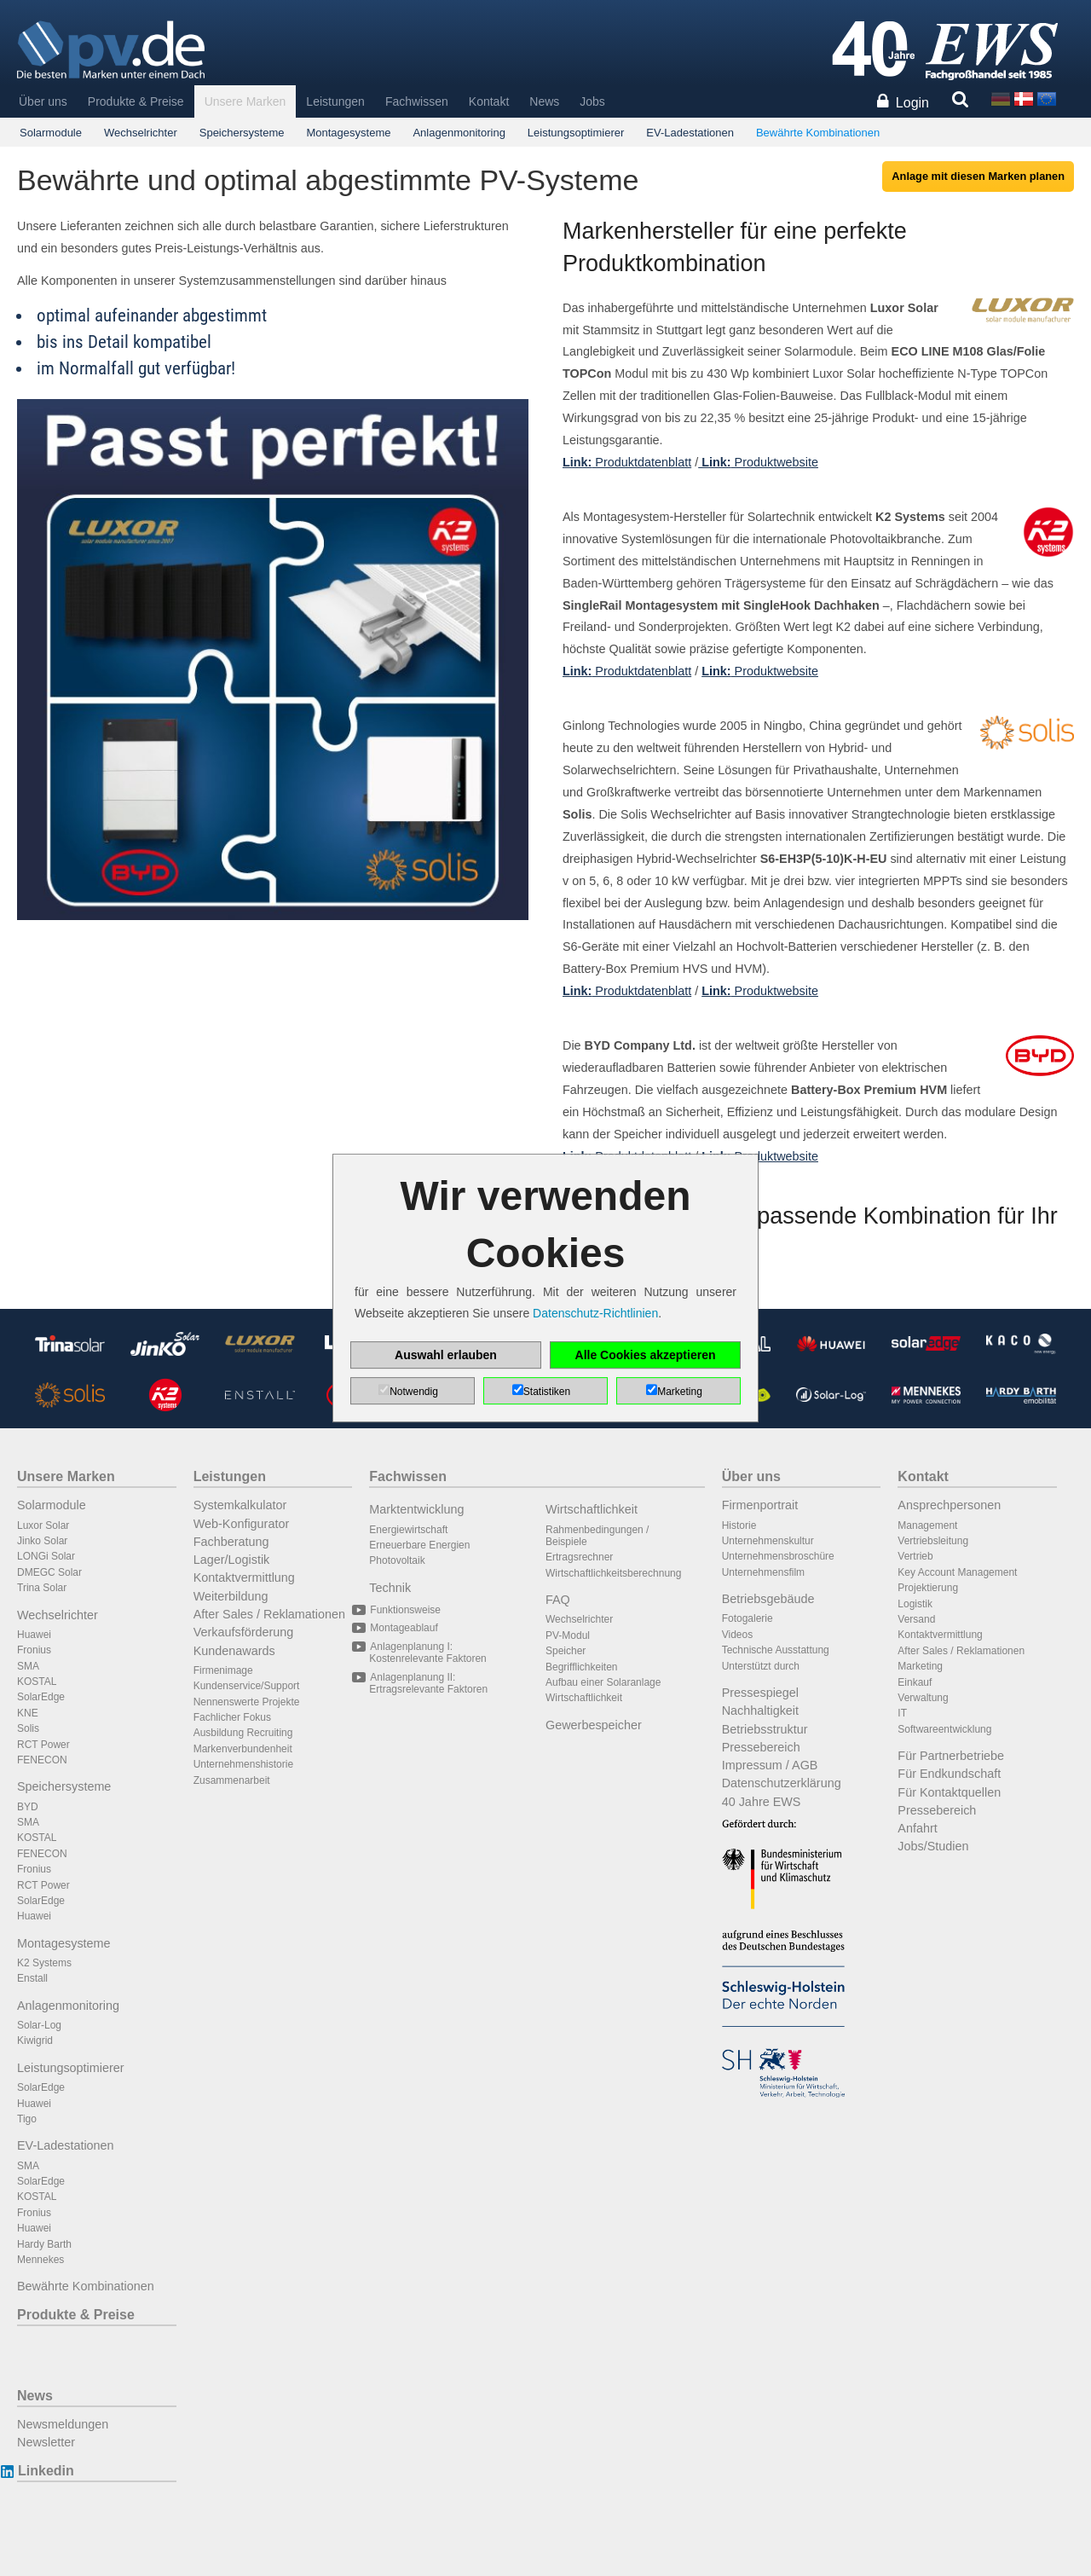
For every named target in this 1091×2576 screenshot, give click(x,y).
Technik (390, 1588)
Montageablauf (403, 1628)
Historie (739, 1525)
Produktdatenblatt (627, 462)
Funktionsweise (405, 1610)
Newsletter (46, 2442)
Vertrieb (915, 1556)
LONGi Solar (46, 1556)
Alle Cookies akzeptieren (645, 1355)
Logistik (915, 1604)
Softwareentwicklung (944, 1729)
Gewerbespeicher (594, 1725)
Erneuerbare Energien (419, 1545)
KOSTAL (36, 1681)
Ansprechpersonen (949, 1505)
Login (912, 103)
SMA (28, 1666)
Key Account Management (957, 1572)
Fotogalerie (747, 1618)
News (544, 101)
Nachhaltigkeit (760, 1710)
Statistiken (546, 1392)
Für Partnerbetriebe (951, 1756)
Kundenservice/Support (246, 1686)
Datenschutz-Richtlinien (595, 1313)
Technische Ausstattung (775, 1650)
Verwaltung (923, 1698)
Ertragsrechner (579, 1557)
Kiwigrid (35, 2040)
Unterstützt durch (760, 1666)
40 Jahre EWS (761, 1802)
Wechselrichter (140, 132)
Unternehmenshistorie (243, 1764)
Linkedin (45, 2470)
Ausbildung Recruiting (243, 1733)
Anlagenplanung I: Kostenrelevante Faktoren (427, 1652)
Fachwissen (416, 101)
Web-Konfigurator (241, 1524)
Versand (916, 1619)
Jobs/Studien (933, 1846)
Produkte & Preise (136, 101)
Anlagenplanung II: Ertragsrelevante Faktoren (428, 1683)
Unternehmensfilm (763, 1572)
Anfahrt (917, 1828)
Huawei (34, 1635)
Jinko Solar (42, 1541)
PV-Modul (568, 1635)
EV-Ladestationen (690, 132)
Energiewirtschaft (408, 1530)
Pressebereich (761, 1747)
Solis (28, 1728)
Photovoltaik (396, 1560)
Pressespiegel (760, 1692)
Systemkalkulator (240, 1505)
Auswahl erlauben (446, 1355)
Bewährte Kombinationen (818, 132)
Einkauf (915, 1682)
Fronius (34, 1650)
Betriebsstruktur (765, 1729)
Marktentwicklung (416, 1509)
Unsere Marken (245, 101)
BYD (27, 1807)
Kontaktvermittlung (244, 1577)
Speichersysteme (242, 132)
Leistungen (335, 101)
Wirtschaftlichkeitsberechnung (613, 1573)
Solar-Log (39, 2025)
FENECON (42, 1760)
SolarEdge (41, 1697)
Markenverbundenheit (242, 1749)
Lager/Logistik (231, 1559)
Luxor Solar (43, 1525)
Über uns (43, 101)
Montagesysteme (348, 132)
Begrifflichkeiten (582, 1667)
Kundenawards (234, 1651)
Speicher (566, 1651)
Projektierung (928, 1588)
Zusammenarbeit (231, 1780)
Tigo (27, 2119)
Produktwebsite (758, 462)
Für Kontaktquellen (949, 1792)
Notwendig (414, 1392)
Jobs (592, 101)
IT (902, 1713)
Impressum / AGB (770, 1765)
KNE (27, 1713)
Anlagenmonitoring (459, 132)
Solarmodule (51, 132)
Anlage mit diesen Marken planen (978, 176)
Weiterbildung (230, 1596)
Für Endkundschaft (949, 1773)
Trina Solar (41, 1588)
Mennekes (40, 2260)
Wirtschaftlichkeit (592, 1509)
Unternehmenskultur (768, 1541)
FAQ (558, 1599)
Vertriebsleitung (933, 1541)
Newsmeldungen (62, 2424)
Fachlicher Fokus (232, 1717)
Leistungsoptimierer (576, 132)
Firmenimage (223, 1670)
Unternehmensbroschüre (778, 1556)
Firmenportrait (760, 1505)
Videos (737, 1635)
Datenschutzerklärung (781, 1783)
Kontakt (489, 101)
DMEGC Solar (49, 1572)
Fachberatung (231, 1541)
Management (927, 1525)
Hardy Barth (44, 2244)
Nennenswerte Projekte (246, 1702)
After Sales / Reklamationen (269, 1614)
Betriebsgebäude (768, 1599)
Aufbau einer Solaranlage (603, 1682)
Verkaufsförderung (243, 1632)
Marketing (920, 1666)
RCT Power (43, 1745)
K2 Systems (44, 1963)
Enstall (32, 1978)
